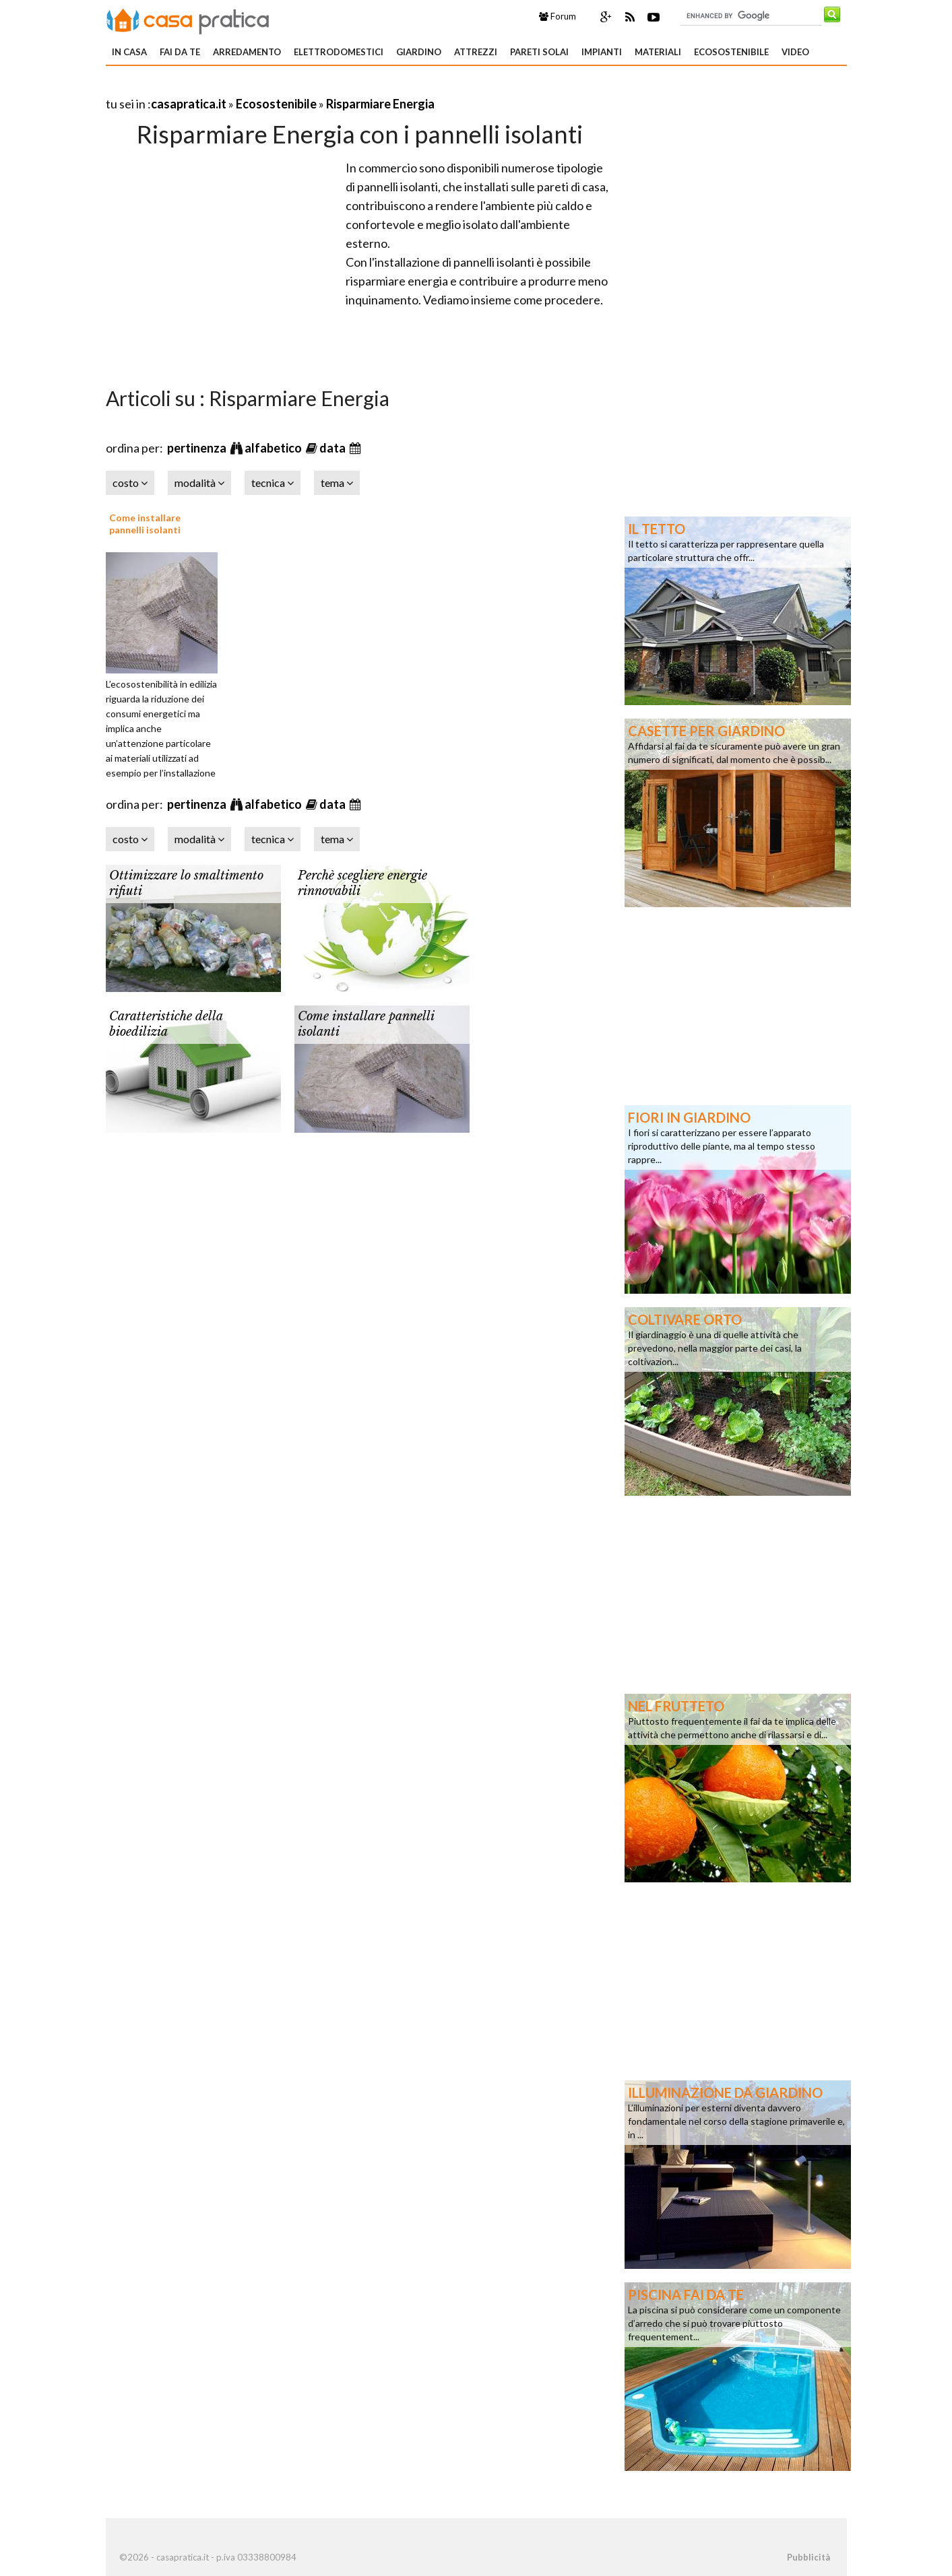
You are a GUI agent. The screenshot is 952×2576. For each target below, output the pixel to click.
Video (795, 51)
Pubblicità (808, 2557)
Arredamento (247, 51)
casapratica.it (188, 103)
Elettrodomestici (338, 51)
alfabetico (274, 447)
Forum (557, 16)
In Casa (129, 51)
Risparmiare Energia (380, 103)
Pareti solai (539, 51)
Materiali (658, 51)
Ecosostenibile (731, 51)
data (333, 447)
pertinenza (197, 447)
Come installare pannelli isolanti (145, 523)
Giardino (418, 51)
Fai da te (180, 51)
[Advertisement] (263, 87)
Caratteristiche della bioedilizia (165, 1024)
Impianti (601, 51)
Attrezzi (475, 51)
